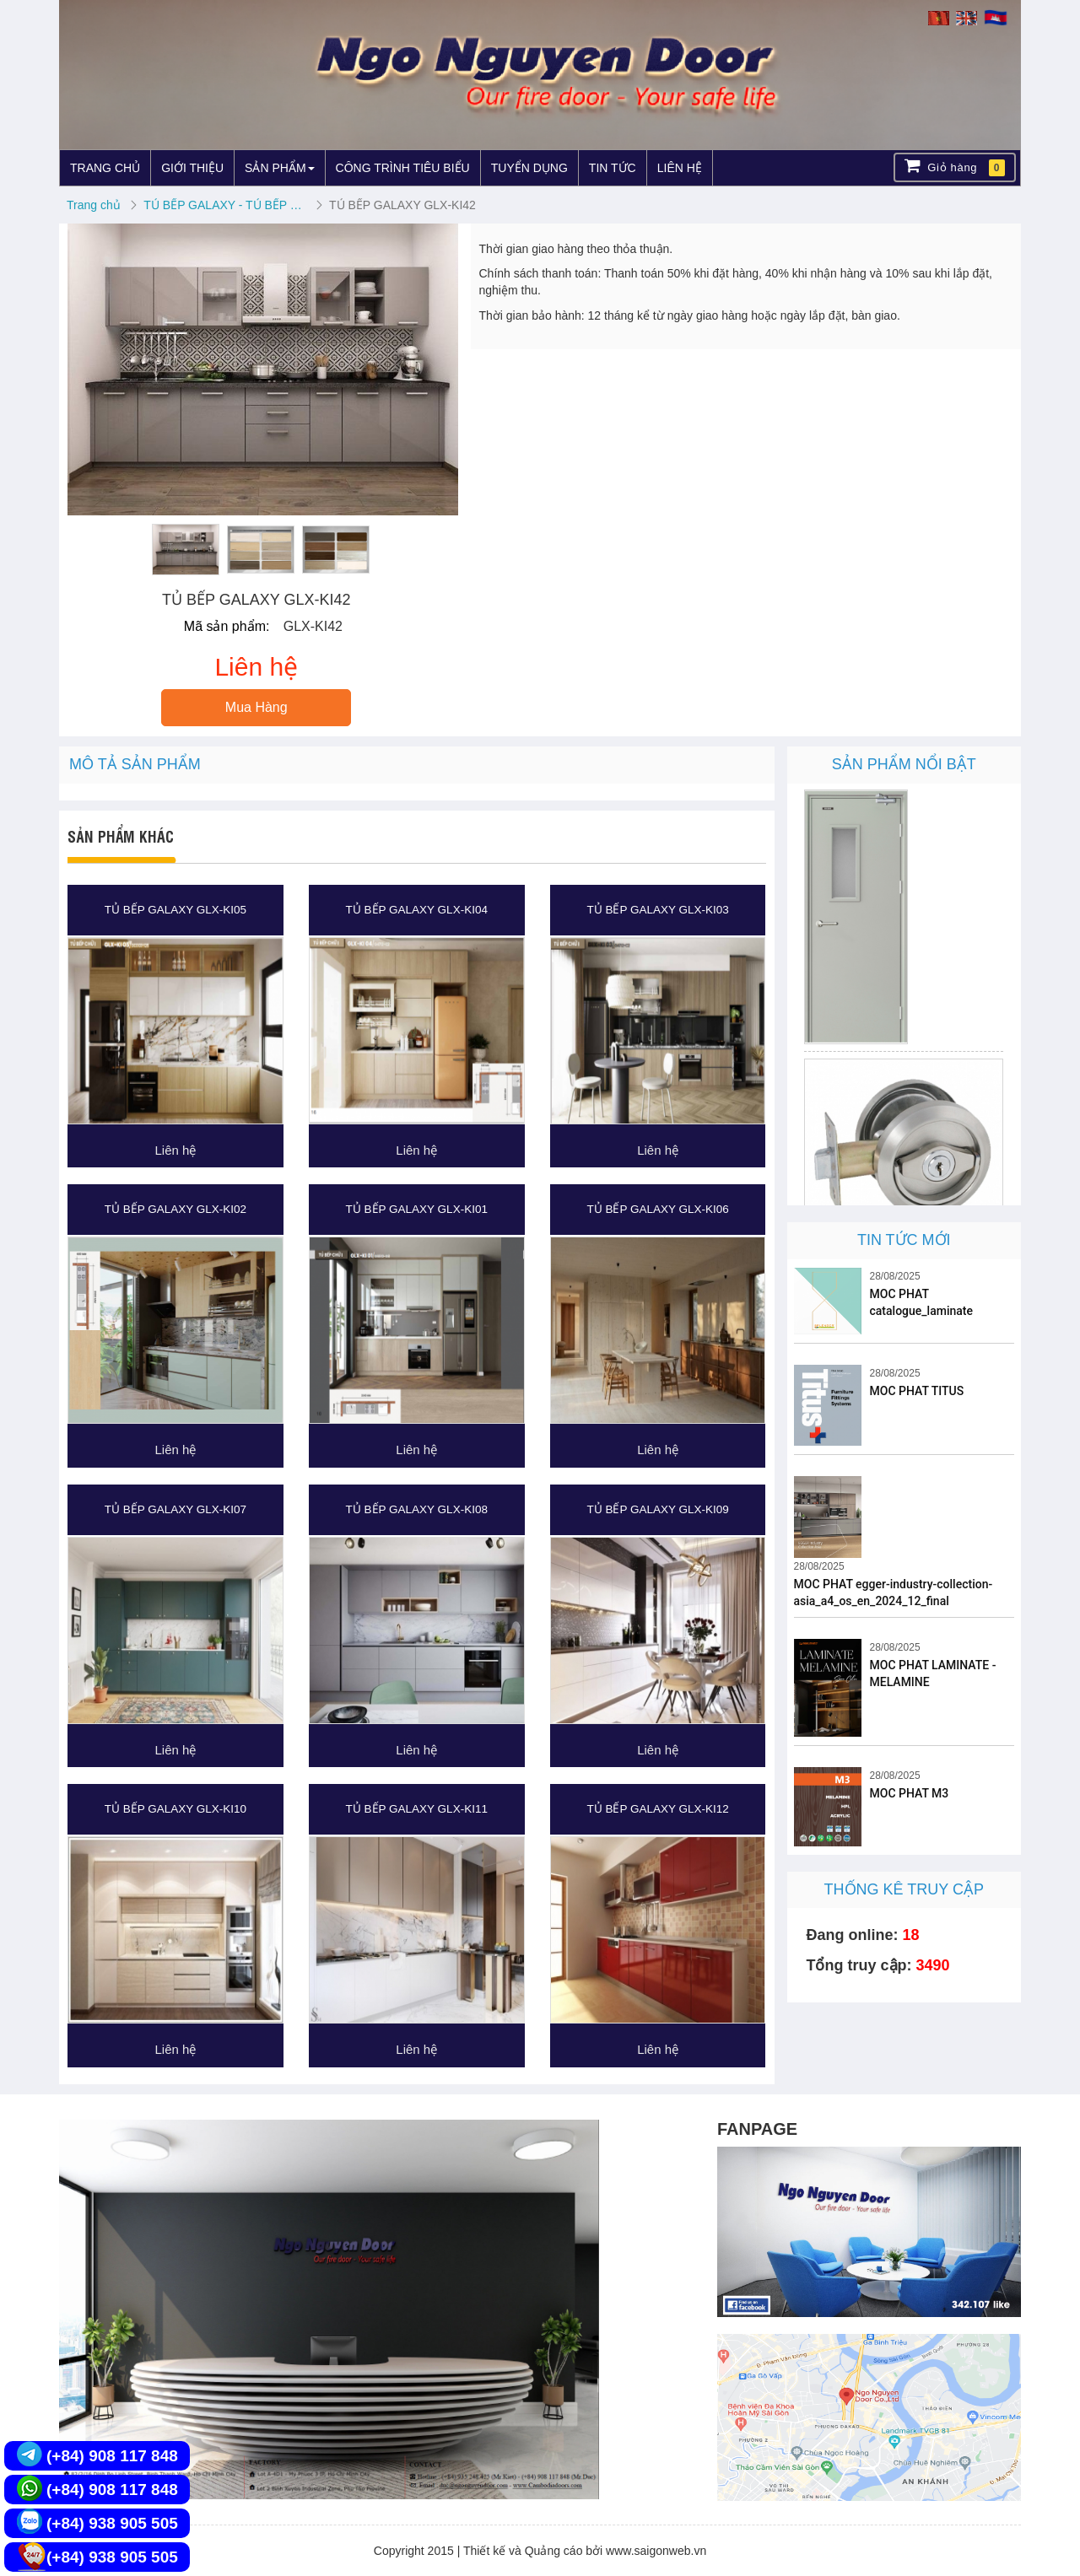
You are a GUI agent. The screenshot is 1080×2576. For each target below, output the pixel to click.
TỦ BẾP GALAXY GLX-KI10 (175, 1809)
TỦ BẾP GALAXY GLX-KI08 (417, 1509)
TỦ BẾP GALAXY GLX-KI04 (417, 909)
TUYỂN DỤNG (529, 168)
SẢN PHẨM (279, 168)
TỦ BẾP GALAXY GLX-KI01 (417, 1209)
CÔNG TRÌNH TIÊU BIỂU (403, 168)
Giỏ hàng (954, 166)
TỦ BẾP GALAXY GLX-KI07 (175, 1509)
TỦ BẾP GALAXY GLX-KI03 (657, 909)
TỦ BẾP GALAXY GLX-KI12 (657, 1809)
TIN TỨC (612, 168)
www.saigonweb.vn (656, 2550)
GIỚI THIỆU (192, 168)
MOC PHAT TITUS (917, 1391)
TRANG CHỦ (105, 168)
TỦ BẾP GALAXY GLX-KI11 (417, 1809)
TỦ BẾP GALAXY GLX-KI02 (175, 1209)
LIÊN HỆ (679, 168)
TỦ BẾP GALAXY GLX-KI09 (657, 1509)
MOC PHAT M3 (909, 1793)
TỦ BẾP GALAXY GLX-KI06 (657, 1209)
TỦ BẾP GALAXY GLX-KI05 (175, 909)
